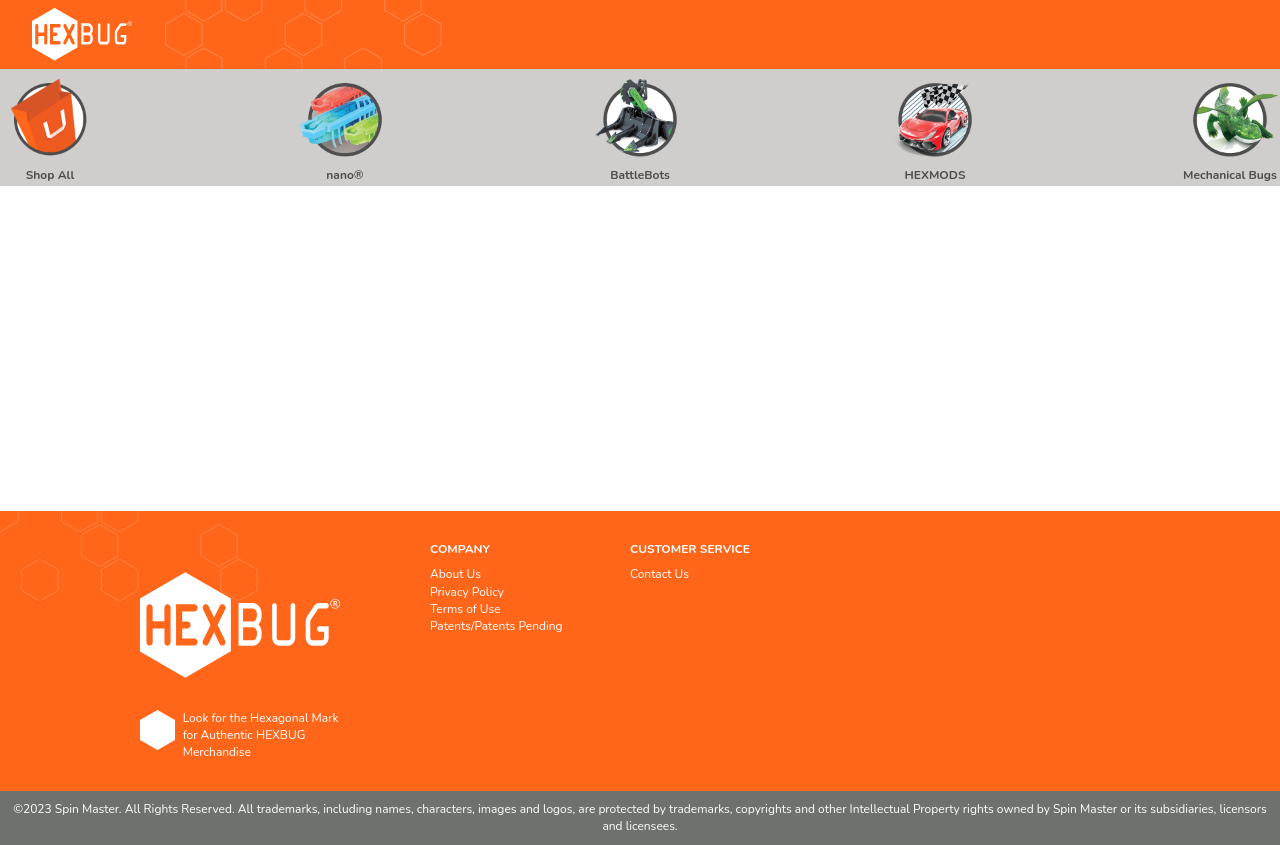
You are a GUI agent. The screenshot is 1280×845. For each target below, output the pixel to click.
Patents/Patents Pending (496, 626)
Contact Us (659, 574)
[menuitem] (50, 127)
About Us (455, 574)
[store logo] (82, 34)
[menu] (640, 127)
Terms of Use (465, 609)
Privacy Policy (467, 592)
